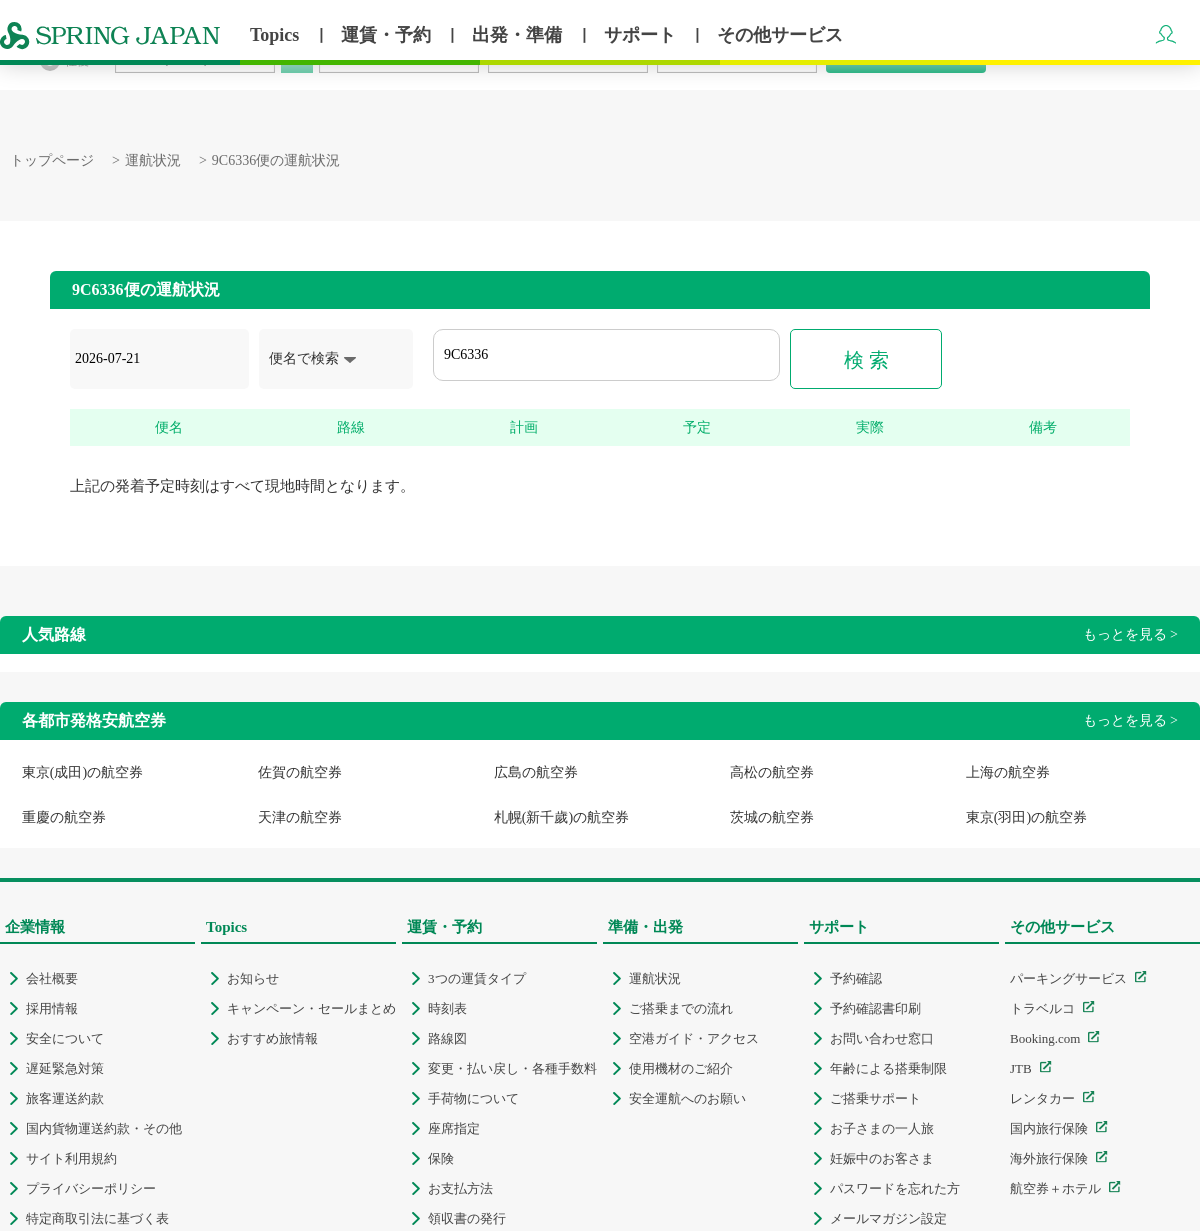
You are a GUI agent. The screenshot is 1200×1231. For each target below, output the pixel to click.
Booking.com (1045, 1038)
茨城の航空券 (772, 817)
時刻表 (447, 1008)
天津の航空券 (300, 817)
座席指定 (454, 1128)
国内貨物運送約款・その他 (104, 1128)
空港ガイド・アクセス (694, 1038)
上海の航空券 (1008, 772)
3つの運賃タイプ (477, 978)
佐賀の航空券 (300, 772)
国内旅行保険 (1049, 1128)
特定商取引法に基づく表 (97, 1218)
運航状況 (153, 160)
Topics (277, 35)
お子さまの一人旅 (882, 1128)
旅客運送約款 (65, 1098)
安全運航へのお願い (687, 1098)
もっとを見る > (1130, 634)
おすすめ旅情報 (272, 1038)
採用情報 (52, 1008)
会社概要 (52, 978)
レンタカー (1042, 1098)
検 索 (866, 360)
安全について (65, 1038)
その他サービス (780, 35)
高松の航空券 (772, 772)
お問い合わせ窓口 (882, 1038)
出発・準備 (519, 35)
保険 (441, 1158)
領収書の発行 (467, 1218)
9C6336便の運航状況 (276, 160)
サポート (642, 35)
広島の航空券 (536, 772)
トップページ (52, 160)
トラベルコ (1042, 1008)
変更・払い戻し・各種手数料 (512, 1068)
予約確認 (856, 978)
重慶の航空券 (64, 817)
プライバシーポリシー (91, 1188)
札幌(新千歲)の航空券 (561, 817)
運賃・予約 (388, 35)
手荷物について (473, 1098)
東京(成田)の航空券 (82, 772)
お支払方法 (460, 1188)
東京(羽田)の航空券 (1026, 817)
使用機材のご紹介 (681, 1068)
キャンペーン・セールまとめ (311, 1008)
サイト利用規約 (71, 1158)
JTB (1021, 1068)
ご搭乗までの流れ (681, 1008)
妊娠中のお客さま (882, 1158)
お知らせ (253, 978)
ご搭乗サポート (875, 1098)
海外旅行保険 (1049, 1158)
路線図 (447, 1038)
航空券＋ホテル (1055, 1188)
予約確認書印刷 (875, 1008)
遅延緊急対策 (65, 1068)
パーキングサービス (1068, 978)
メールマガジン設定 (888, 1218)
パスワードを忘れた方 (895, 1188)
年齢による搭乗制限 (888, 1068)
